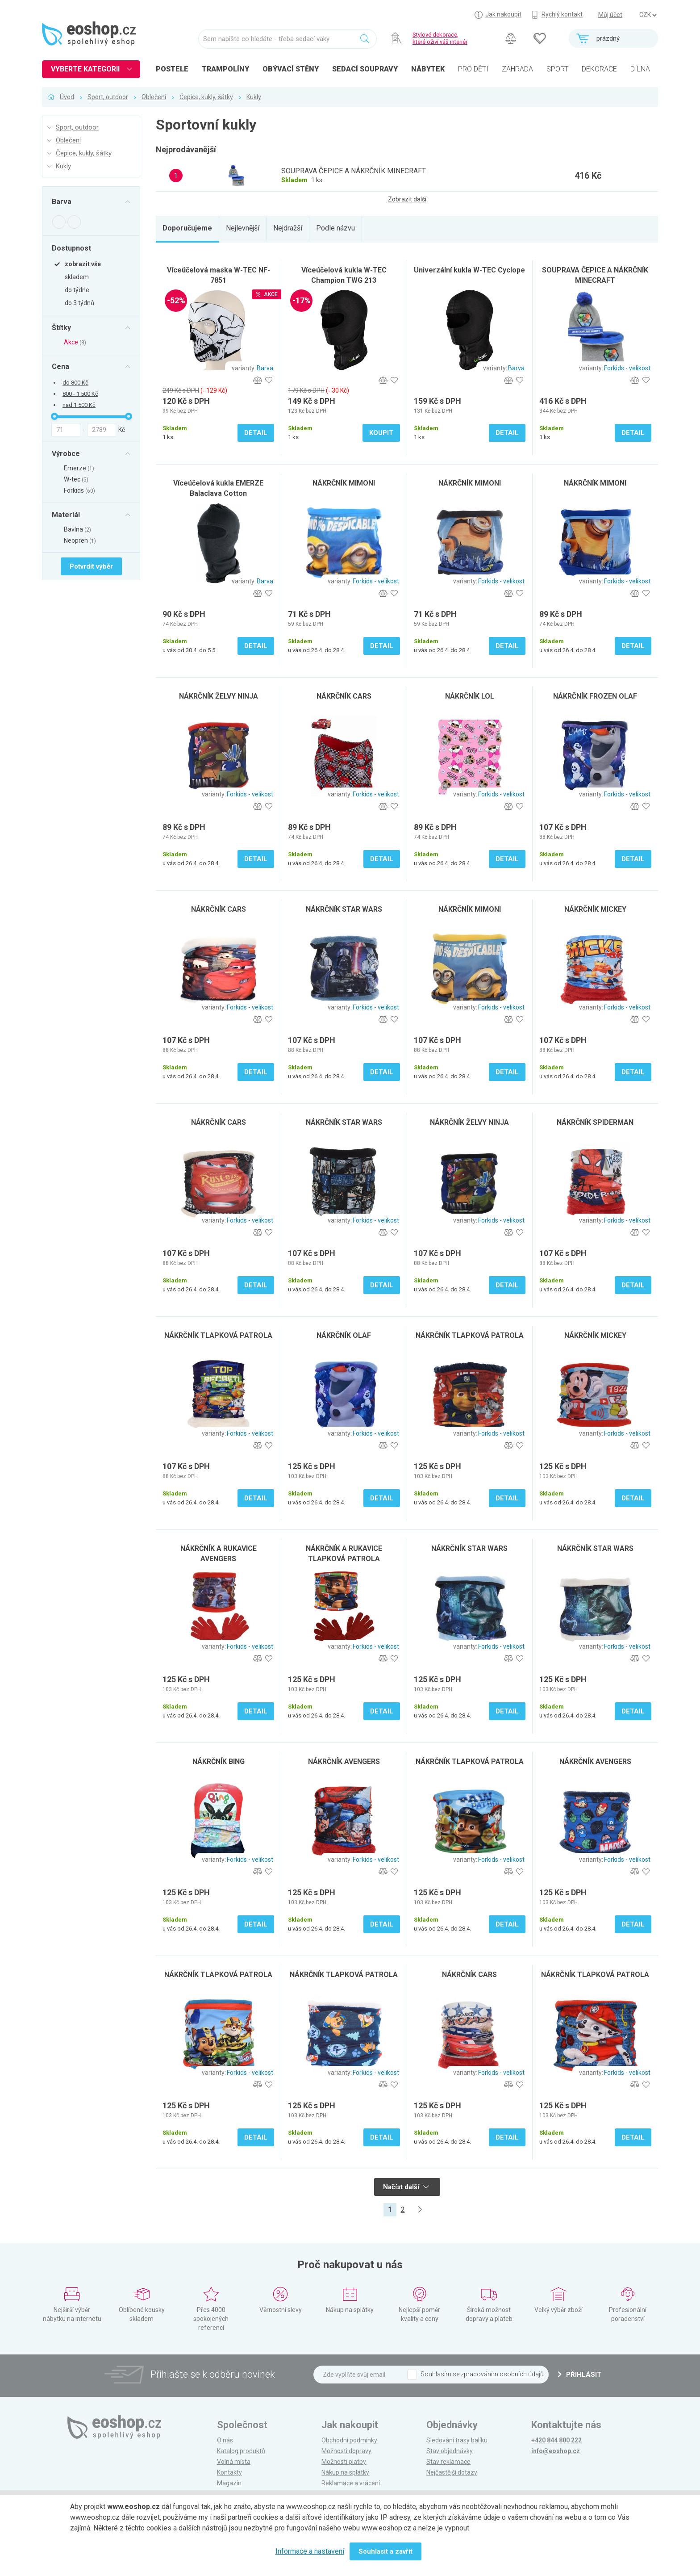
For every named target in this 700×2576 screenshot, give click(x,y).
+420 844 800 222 (556, 2440)
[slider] (54, 416)
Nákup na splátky (345, 2472)
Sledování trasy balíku (457, 2440)
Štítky (61, 327)
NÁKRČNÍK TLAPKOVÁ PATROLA (218, 1335)
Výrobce (66, 453)
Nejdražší (287, 228)
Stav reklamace (448, 2461)
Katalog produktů (241, 2451)
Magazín (229, 2483)
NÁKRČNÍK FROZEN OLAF (595, 696)
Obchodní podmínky (349, 2440)
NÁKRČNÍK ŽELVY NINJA (218, 696)
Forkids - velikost (627, 368)
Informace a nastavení (309, 2551)
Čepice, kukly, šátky (206, 97)
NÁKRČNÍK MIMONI (343, 483)
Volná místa (233, 2461)
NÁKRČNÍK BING (218, 1761)
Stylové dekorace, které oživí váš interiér (439, 38)
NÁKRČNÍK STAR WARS (344, 909)
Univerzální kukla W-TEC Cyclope (469, 270)
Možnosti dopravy (346, 2451)
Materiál (66, 515)
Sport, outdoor (108, 97)
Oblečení (154, 97)
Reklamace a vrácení (350, 2483)
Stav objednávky (449, 2451)
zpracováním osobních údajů (502, 2374)
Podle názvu (335, 228)
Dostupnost (71, 248)
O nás (225, 2440)
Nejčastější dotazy (451, 2472)
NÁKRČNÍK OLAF (344, 1335)
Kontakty (229, 2472)
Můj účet (610, 14)
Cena (60, 366)
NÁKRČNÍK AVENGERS (344, 1761)
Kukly (253, 97)
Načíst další (406, 2187)
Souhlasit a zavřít (385, 2551)
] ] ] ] (648, 15)
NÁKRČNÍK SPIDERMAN (595, 1122)
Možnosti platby (343, 2461)
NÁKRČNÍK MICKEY (595, 909)
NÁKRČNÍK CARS (344, 696)
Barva (61, 201)
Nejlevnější (242, 228)
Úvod (67, 97)
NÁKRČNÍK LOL (469, 696)
